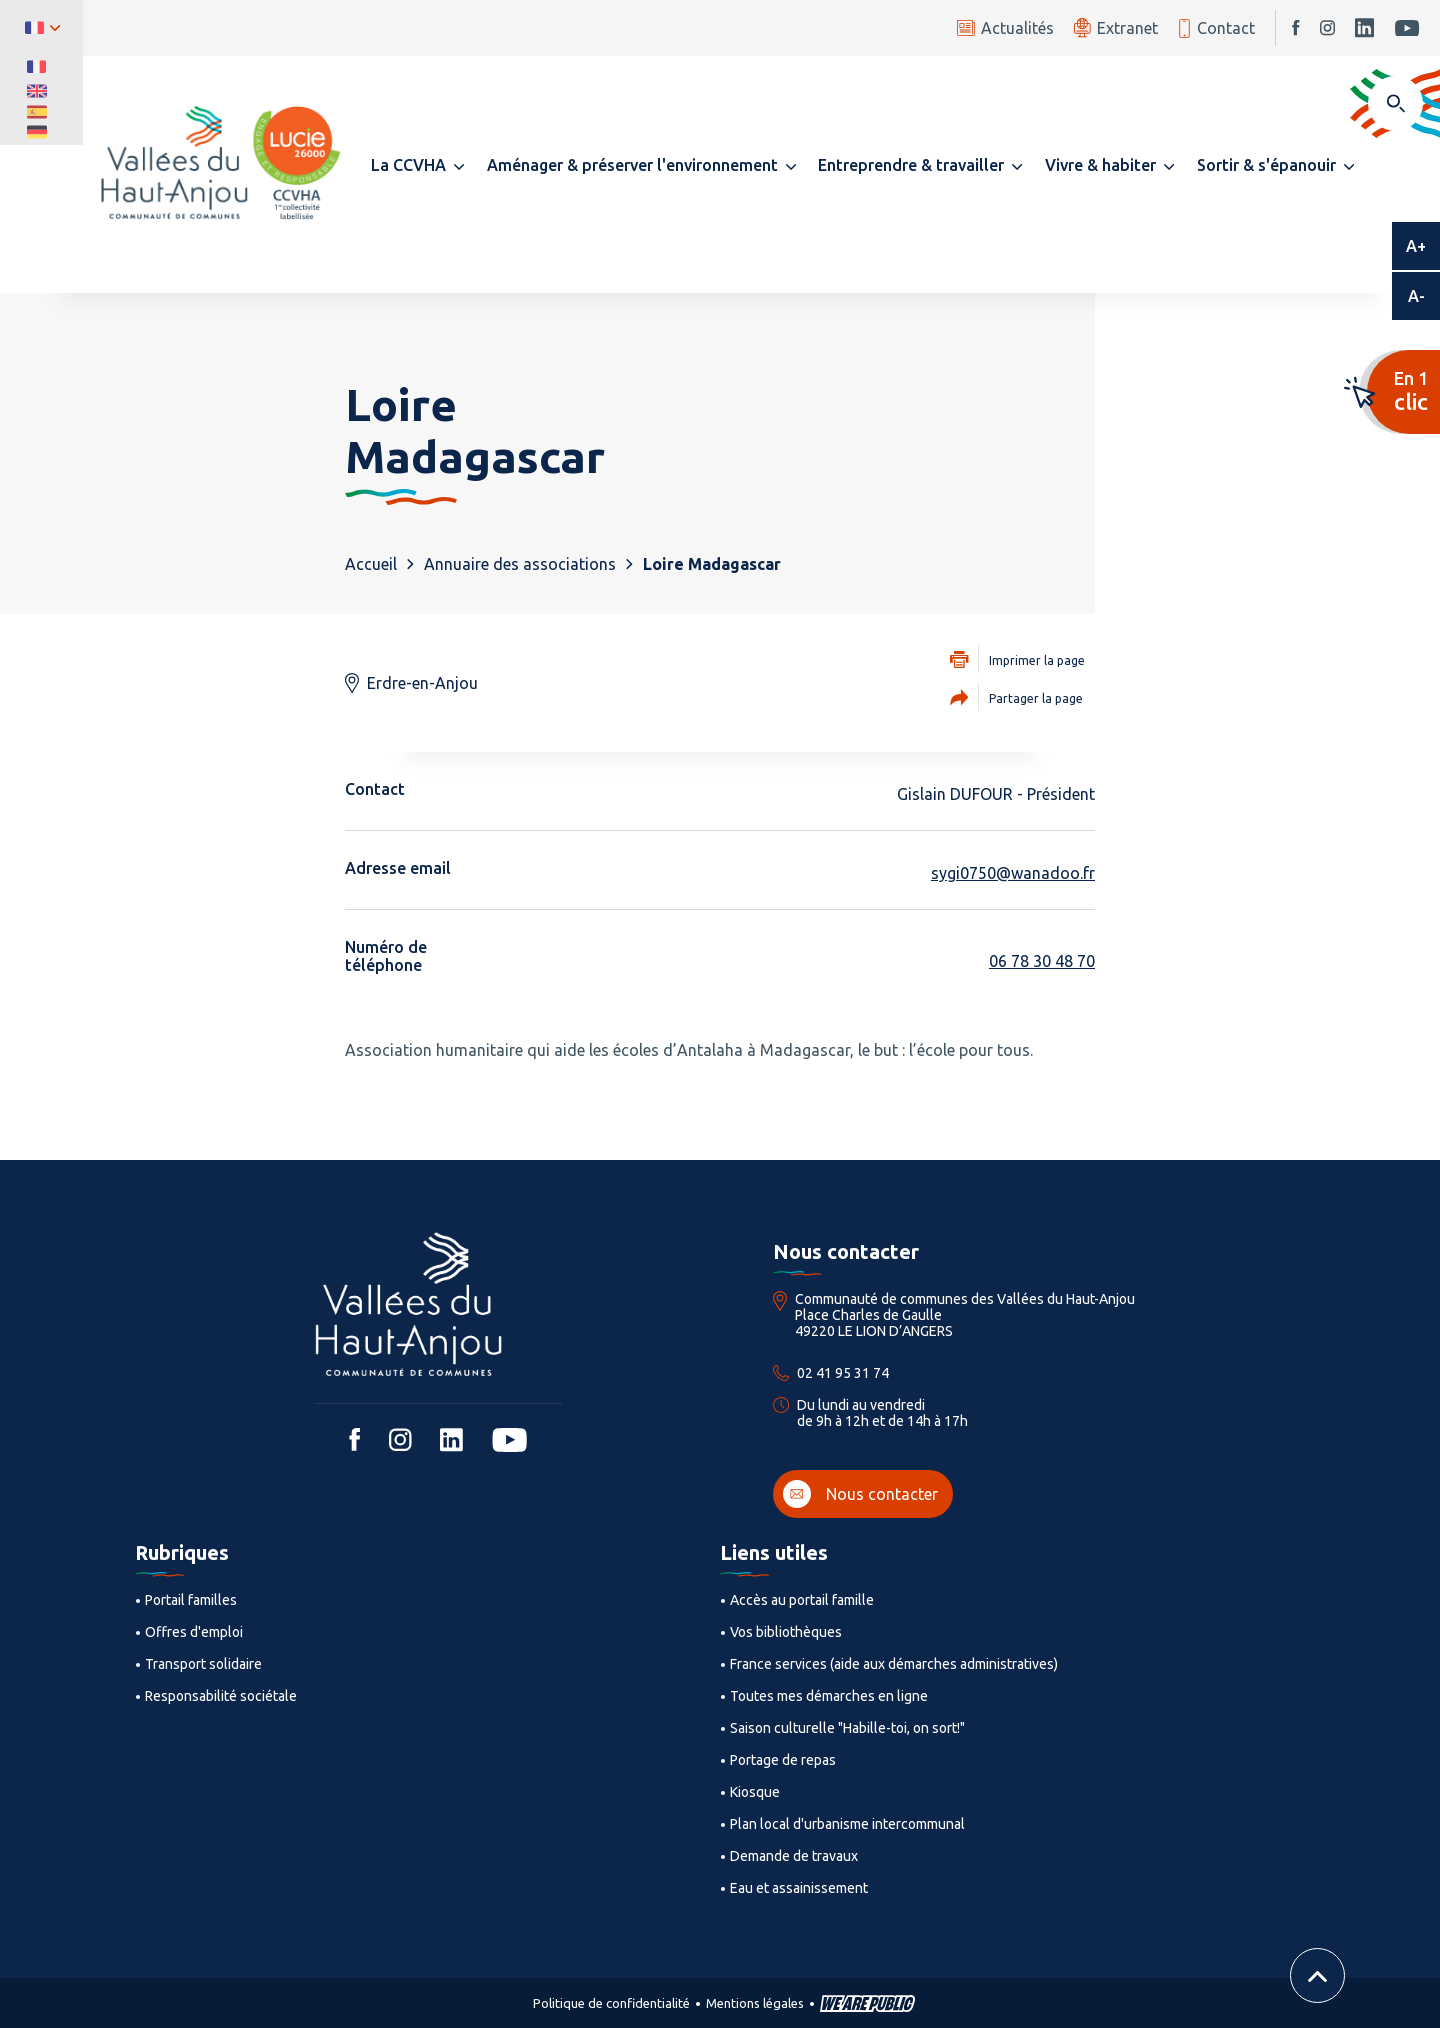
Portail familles (191, 1600)
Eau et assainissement (799, 1888)
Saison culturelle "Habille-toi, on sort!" (847, 1728)
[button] (417, 165)
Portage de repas (783, 1760)
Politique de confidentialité (611, 2003)
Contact (1216, 28)
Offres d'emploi (194, 1632)
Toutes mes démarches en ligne (829, 1696)
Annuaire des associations (520, 564)
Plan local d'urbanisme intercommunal (847, 1824)
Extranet (1116, 27)
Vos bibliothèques (786, 1632)
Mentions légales (755, 2003)
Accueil (371, 564)
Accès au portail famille (802, 1600)
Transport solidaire (203, 1664)
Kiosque (755, 1792)
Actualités (1005, 28)
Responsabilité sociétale (221, 1696)
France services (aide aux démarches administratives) (894, 1664)
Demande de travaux (794, 1856)
